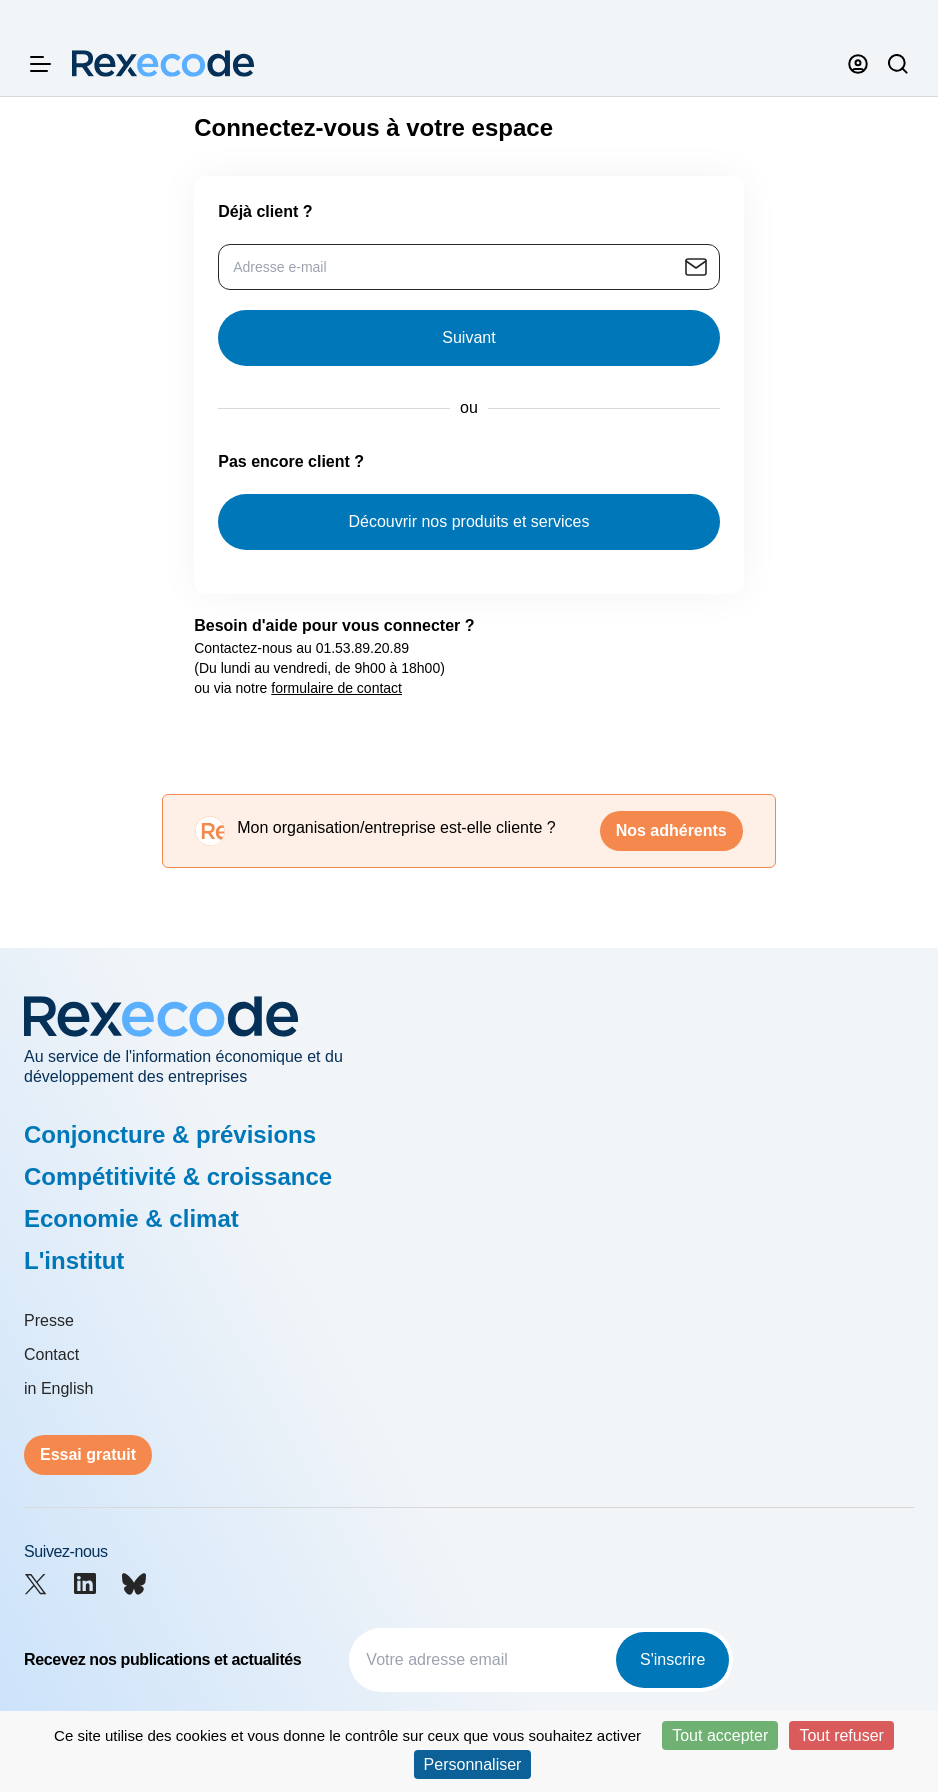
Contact (51, 1354)
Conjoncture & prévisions (170, 1134)
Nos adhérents (671, 830)
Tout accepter (720, 1735)
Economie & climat (131, 1218)
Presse (49, 1320)
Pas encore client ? (291, 461)
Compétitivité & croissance (178, 1176)
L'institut (74, 1260)
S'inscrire (672, 1659)
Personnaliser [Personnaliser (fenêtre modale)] (473, 1764)
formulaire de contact (336, 688)
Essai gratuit (88, 1454)
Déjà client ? (265, 211)
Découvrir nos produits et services (469, 521)
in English (58, 1388)
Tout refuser (841, 1735)
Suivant (468, 337)
